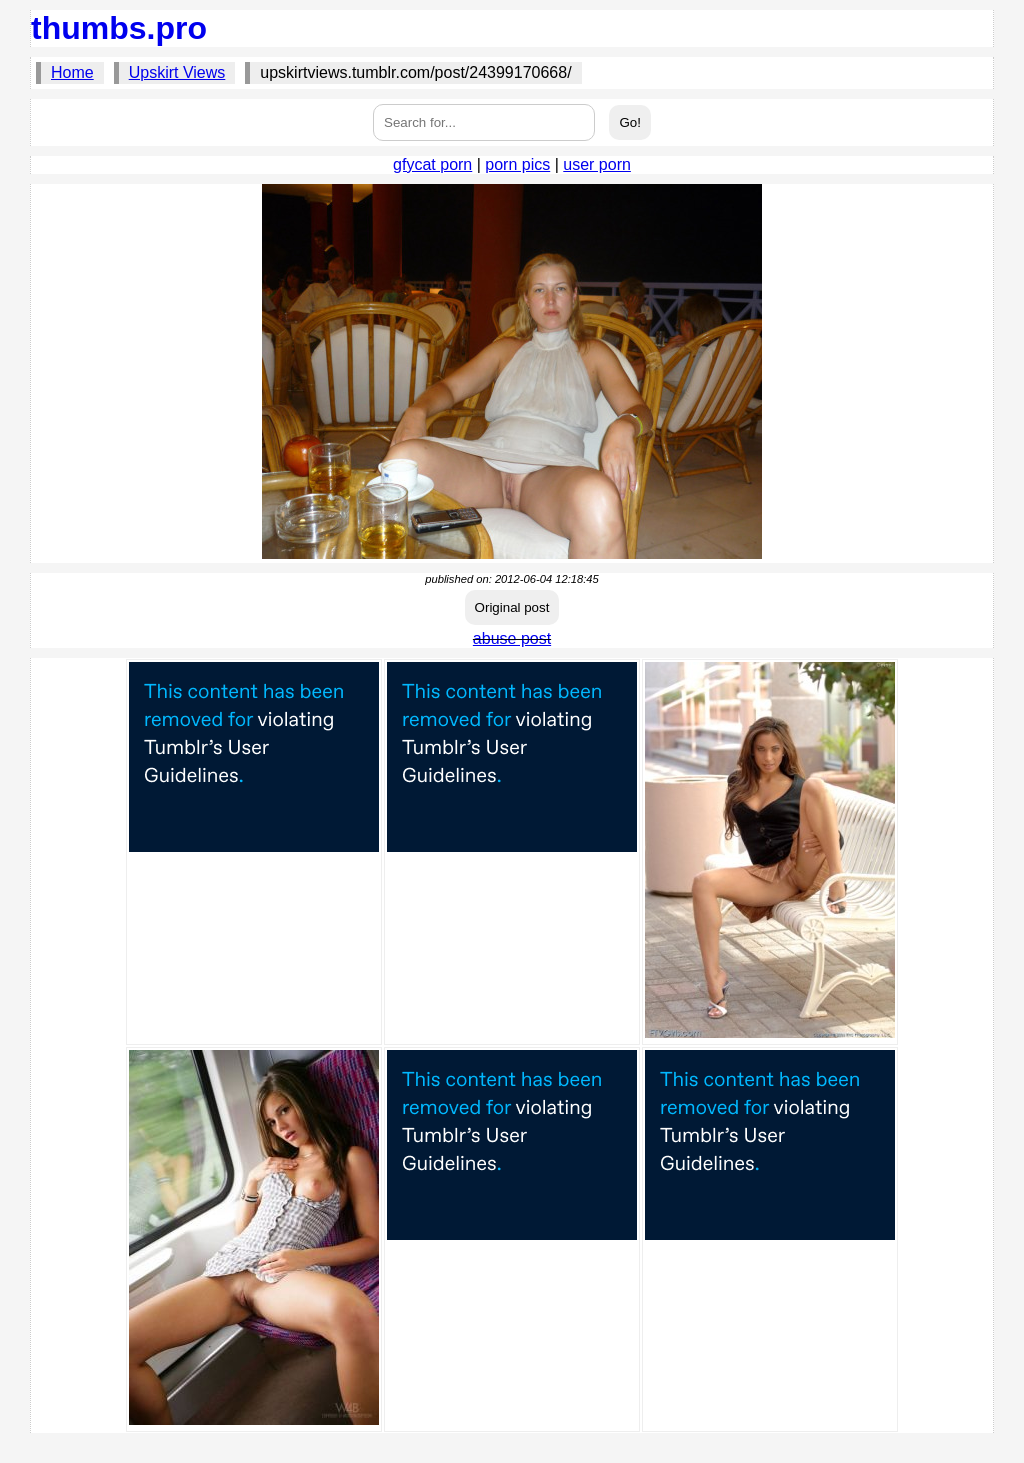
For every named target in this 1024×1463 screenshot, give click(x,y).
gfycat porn (432, 164)
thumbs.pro (119, 28)
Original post (512, 607)
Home (72, 72)
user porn (597, 164)
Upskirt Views (177, 72)
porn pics (517, 164)
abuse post (512, 638)
